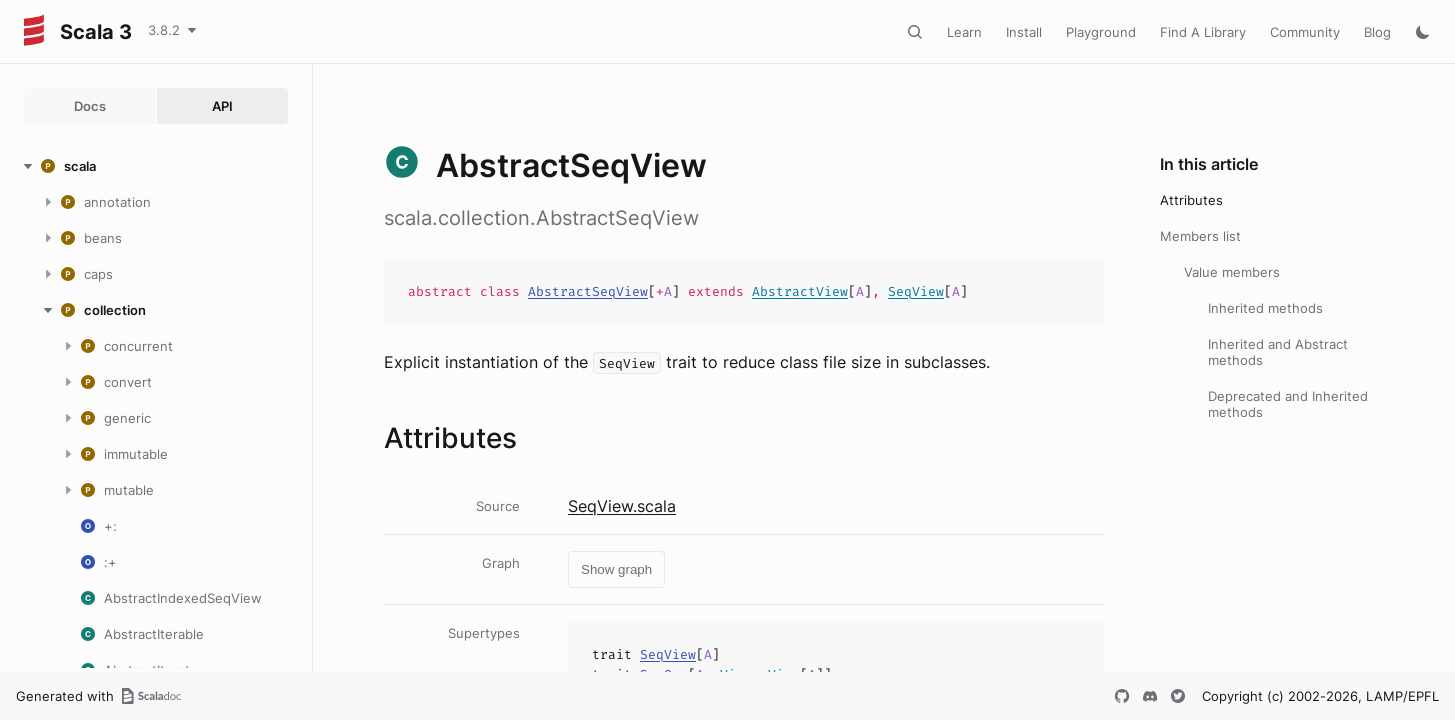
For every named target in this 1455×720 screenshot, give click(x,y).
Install (1024, 32)
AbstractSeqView (588, 291)
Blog (1377, 32)
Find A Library (1203, 32)
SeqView (916, 291)
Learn (964, 32)
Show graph (616, 569)
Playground (1101, 32)
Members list (1200, 236)
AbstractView (800, 291)
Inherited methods (1265, 308)
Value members (1232, 272)
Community (1305, 32)
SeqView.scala (622, 506)
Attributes (1191, 200)
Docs (90, 106)
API (222, 106)
